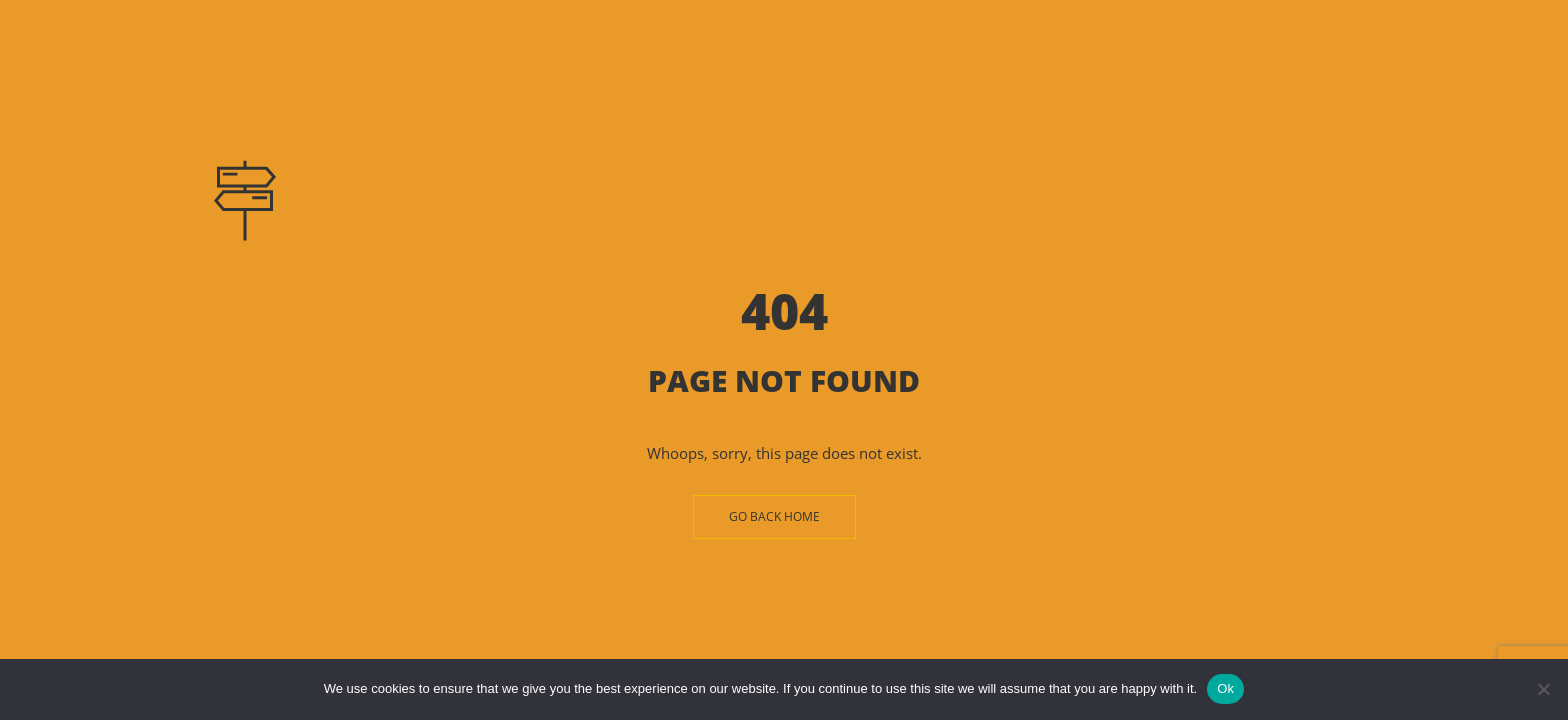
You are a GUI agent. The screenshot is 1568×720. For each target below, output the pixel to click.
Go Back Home (774, 516)
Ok (1225, 688)
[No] (1543, 689)
